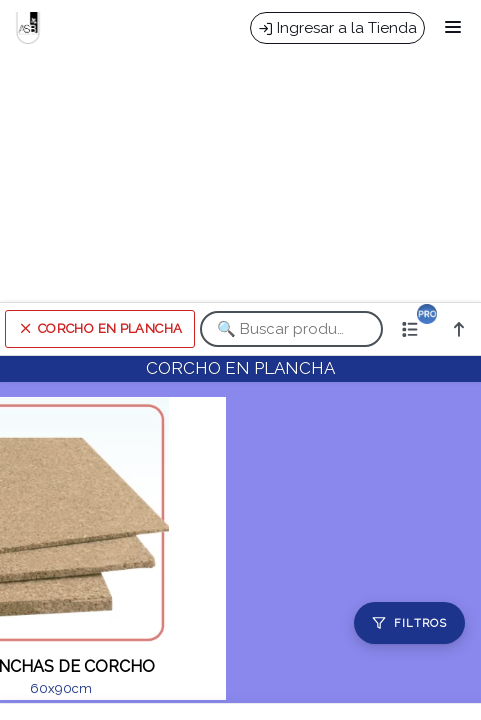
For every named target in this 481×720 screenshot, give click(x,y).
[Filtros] (409, 623)
